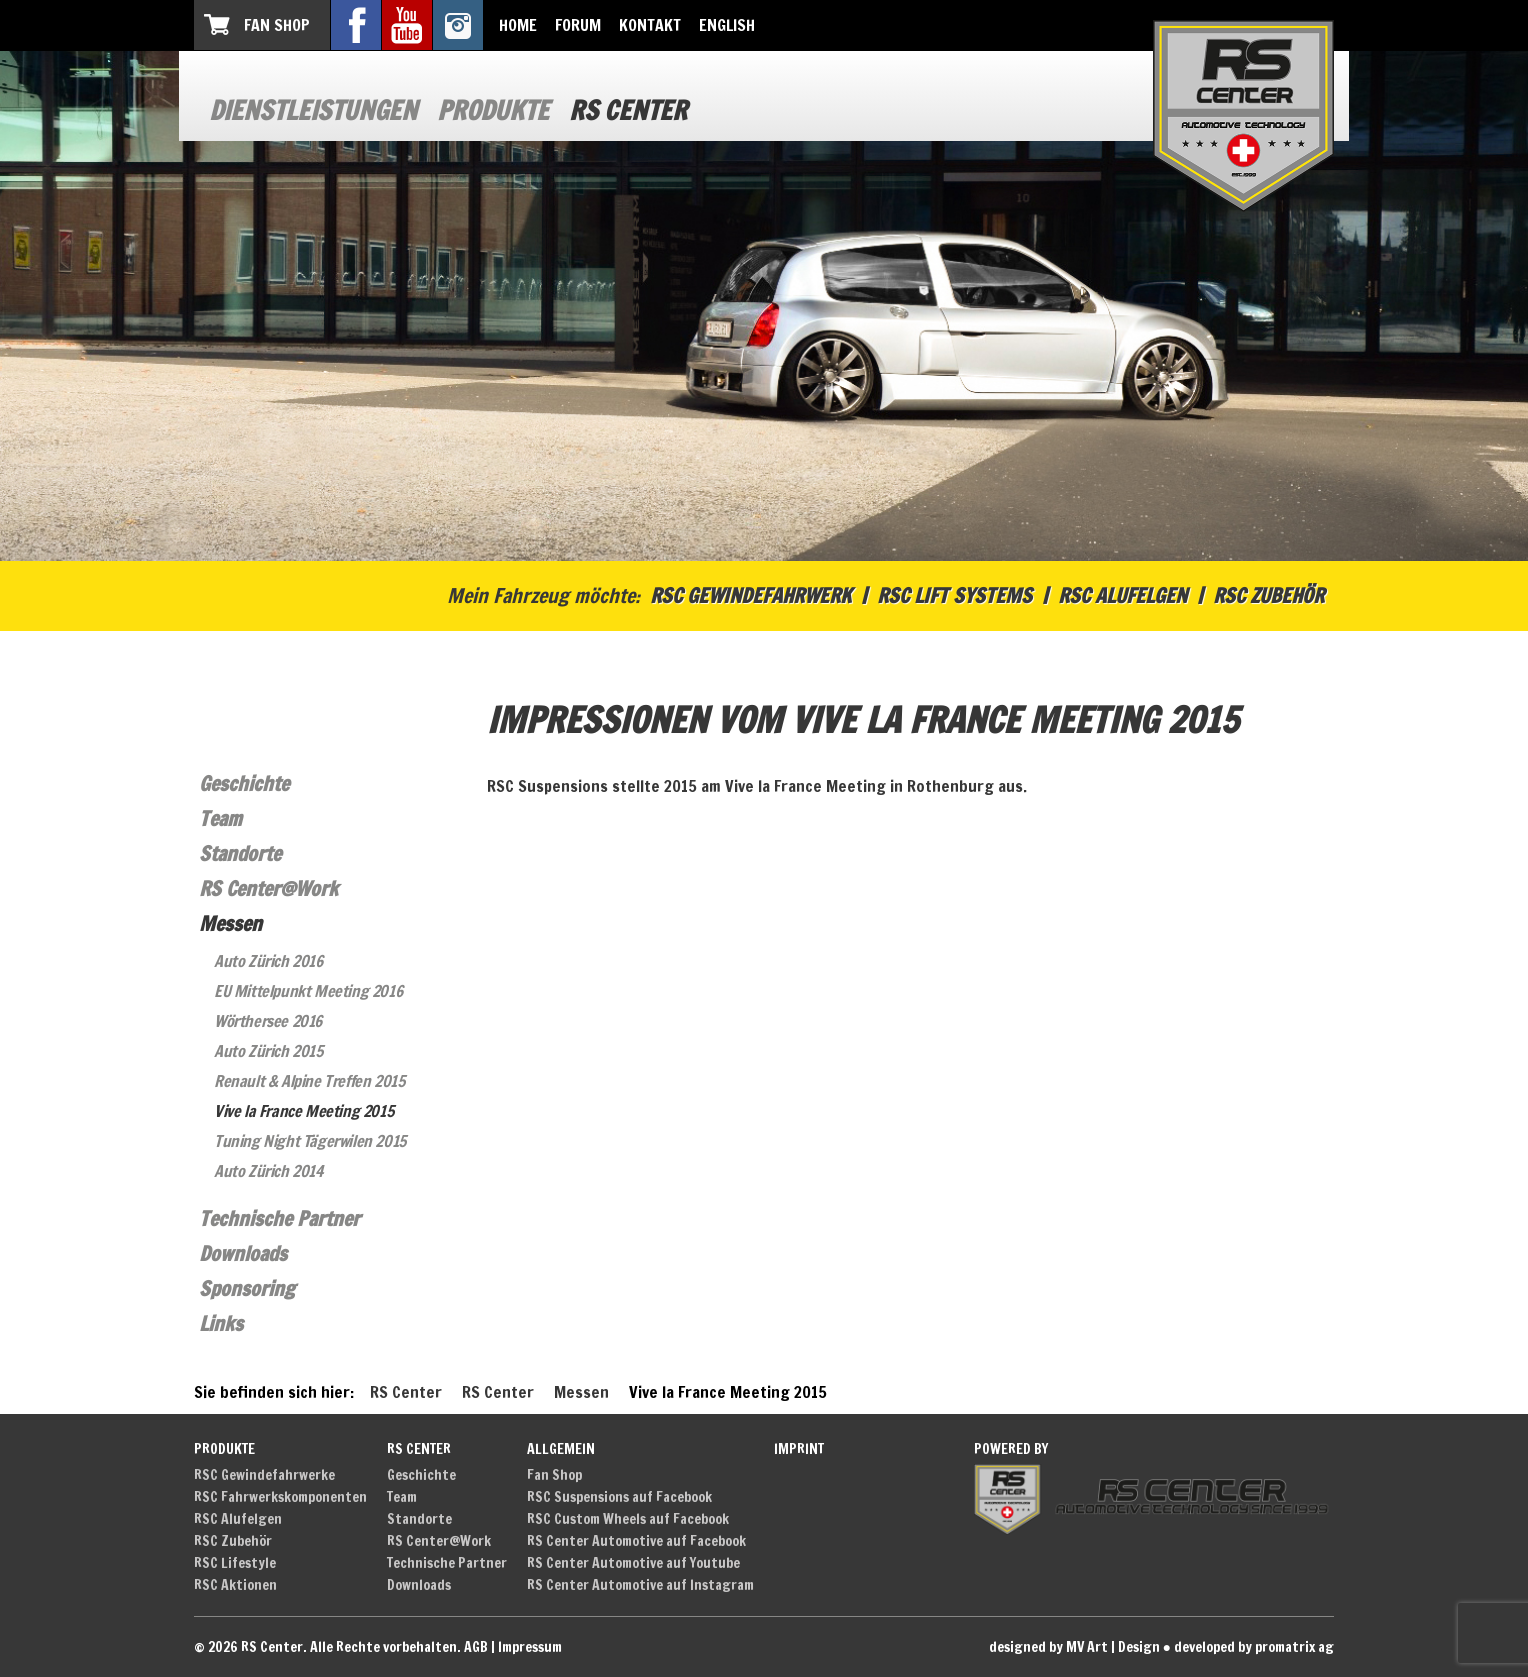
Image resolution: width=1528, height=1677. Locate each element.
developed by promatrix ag (1254, 1647)
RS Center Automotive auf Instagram (640, 1585)
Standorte (240, 853)
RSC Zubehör (1268, 595)
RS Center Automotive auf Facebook (636, 1541)
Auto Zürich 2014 (268, 1171)
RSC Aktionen (235, 1585)
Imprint (799, 1449)
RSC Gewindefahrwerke (264, 1475)
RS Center (628, 110)
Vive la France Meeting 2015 (303, 1111)
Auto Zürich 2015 (268, 1051)
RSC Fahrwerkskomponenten (280, 1497)
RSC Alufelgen (1122, 595)
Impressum (530, 1647)
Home (518, 25)
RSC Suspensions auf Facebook (619, 1497)
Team (220, 818)
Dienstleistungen (313, 110)
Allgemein (561, 1449)
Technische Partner (279, 1218)
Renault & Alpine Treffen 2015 (309, 1081)
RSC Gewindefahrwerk (750, 595)
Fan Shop (277, 25)
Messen (230, 923)
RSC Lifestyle (235, 1563)
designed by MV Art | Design (1074, 1647)
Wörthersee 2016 (268, 1021)
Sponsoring (247, 1288)
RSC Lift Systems (954, 595)
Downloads (243, 1253)
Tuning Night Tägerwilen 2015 (310, 1141)
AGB (476, 1647)
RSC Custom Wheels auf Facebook (628, 1519)
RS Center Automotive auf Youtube (633, 1563)
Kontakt (650, 25)
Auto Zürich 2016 (268, 961)
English (727, 25)
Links (221, 1323)
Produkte (493, 110)
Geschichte (244, 783)
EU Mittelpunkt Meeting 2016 (308, 991)
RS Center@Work (268, 888)
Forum (578, 25)
